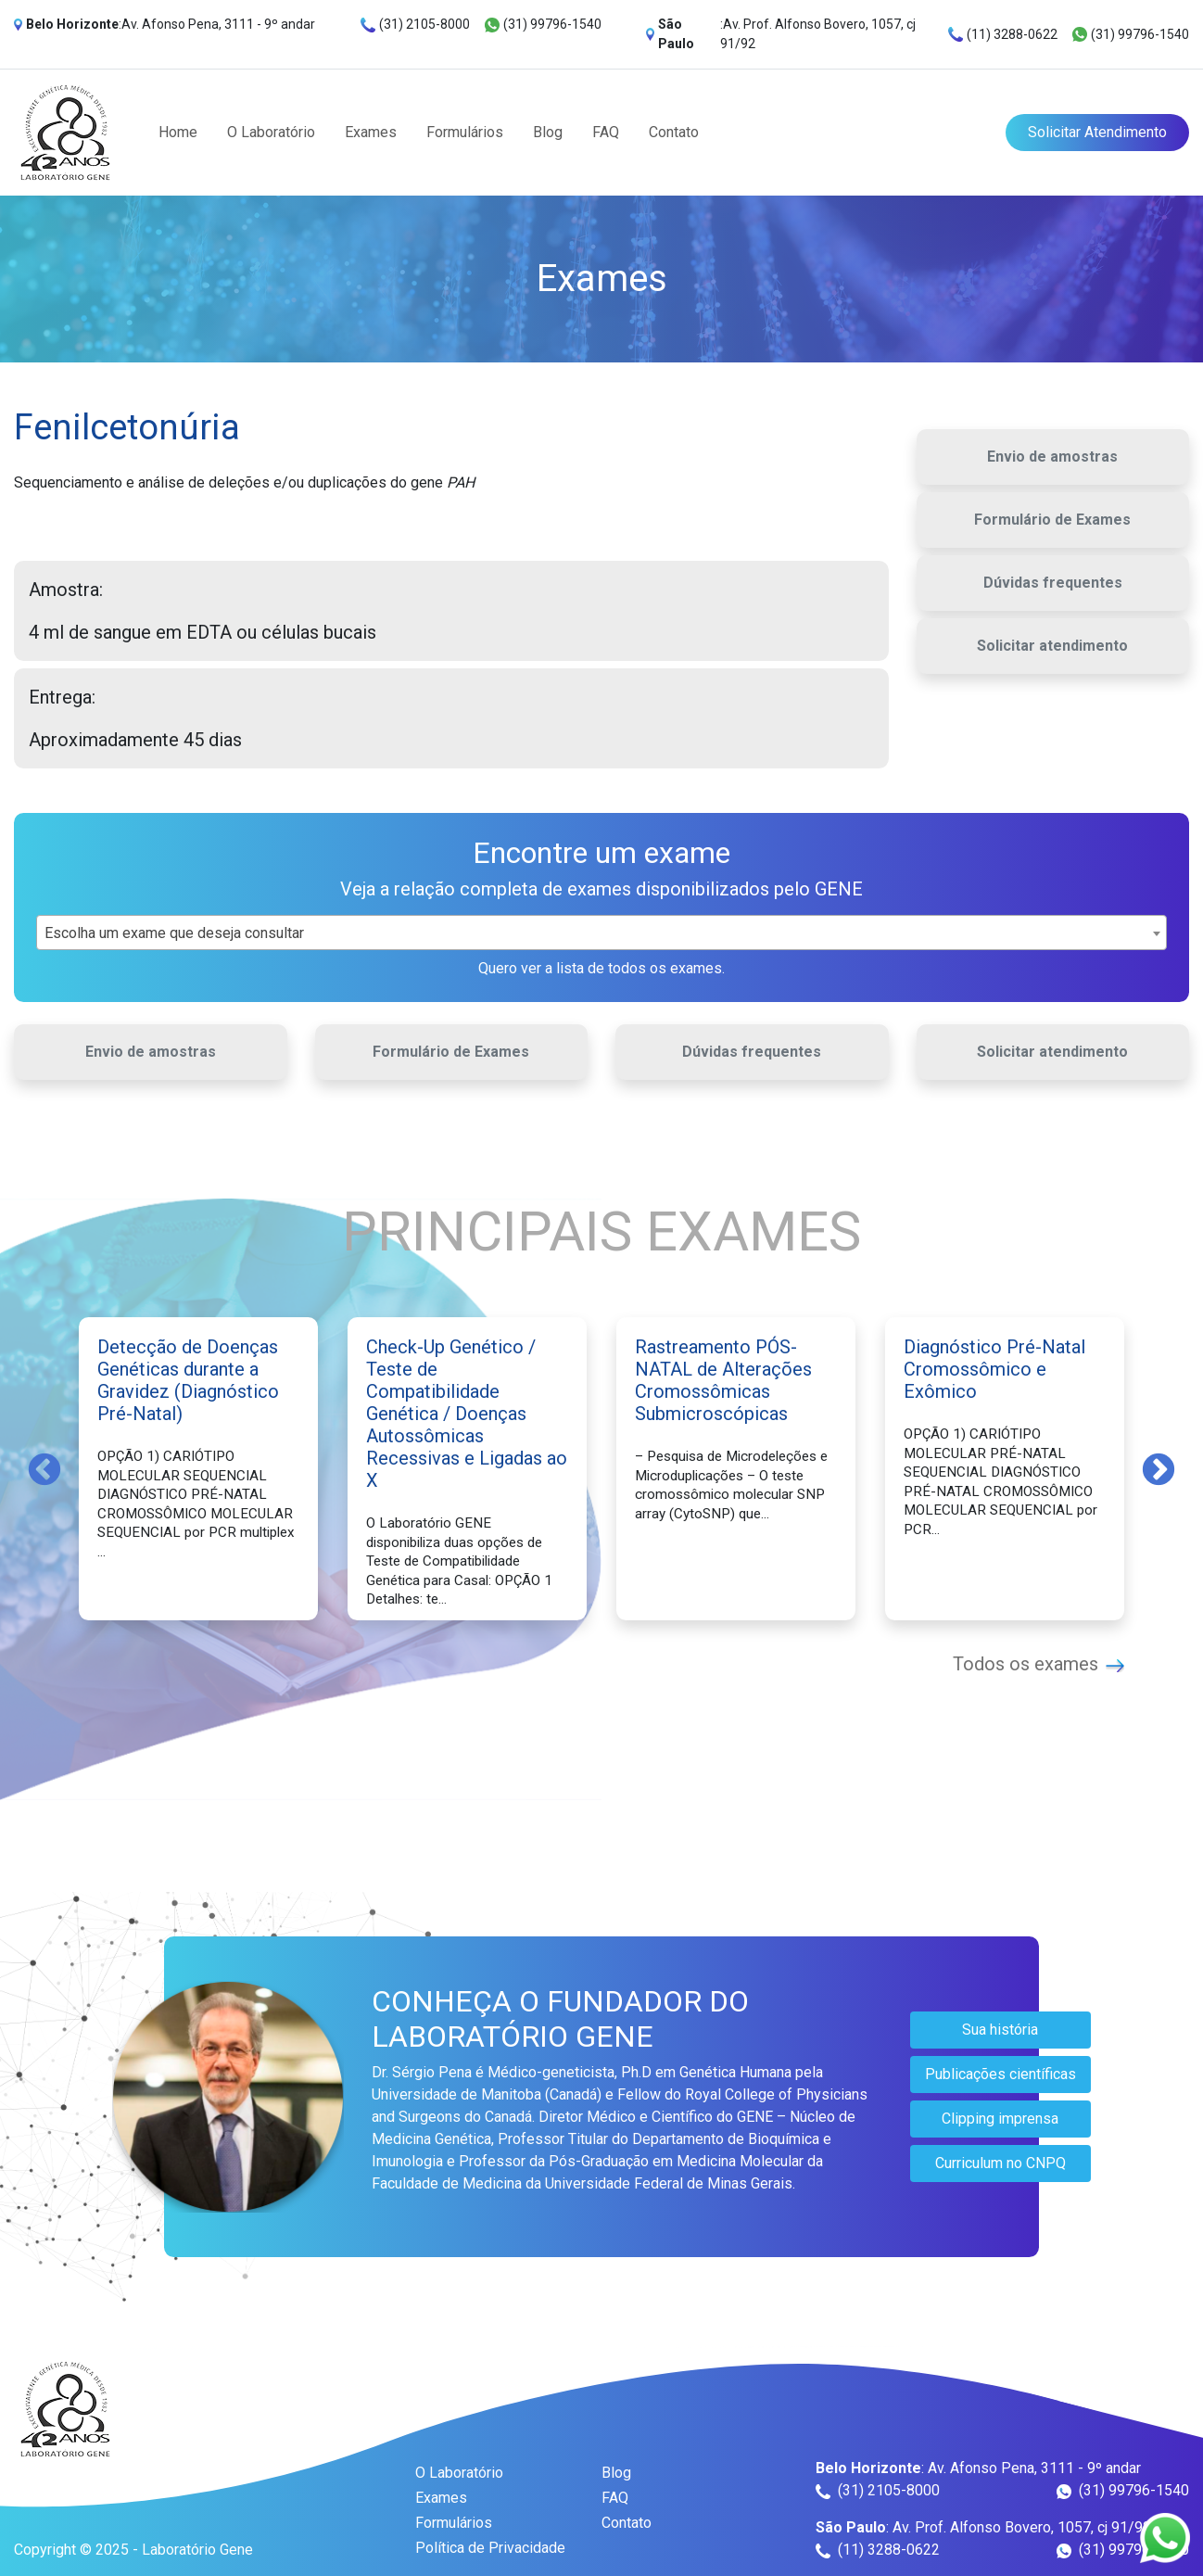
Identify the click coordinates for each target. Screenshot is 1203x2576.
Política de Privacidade (490, 2548)
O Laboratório (271, 132)
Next (1158, 1468)
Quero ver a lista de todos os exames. (601, 968)
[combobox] (601, 932)
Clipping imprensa (1000, 2118)
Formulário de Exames (1052, 519)
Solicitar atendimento (1052, 645)
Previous (44, 1468)
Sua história (1000, 2029)
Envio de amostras (1052, 456)
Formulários (464, 132)
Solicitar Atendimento (1097, 132)
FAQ (605, 132)
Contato (674, 132)
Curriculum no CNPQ (1000, 2163)
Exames (371, 132)
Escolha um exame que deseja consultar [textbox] (174, 933)
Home (177, 132)
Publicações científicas (1000, 2074)
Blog (548, 132)
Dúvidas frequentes (1052, 582)
